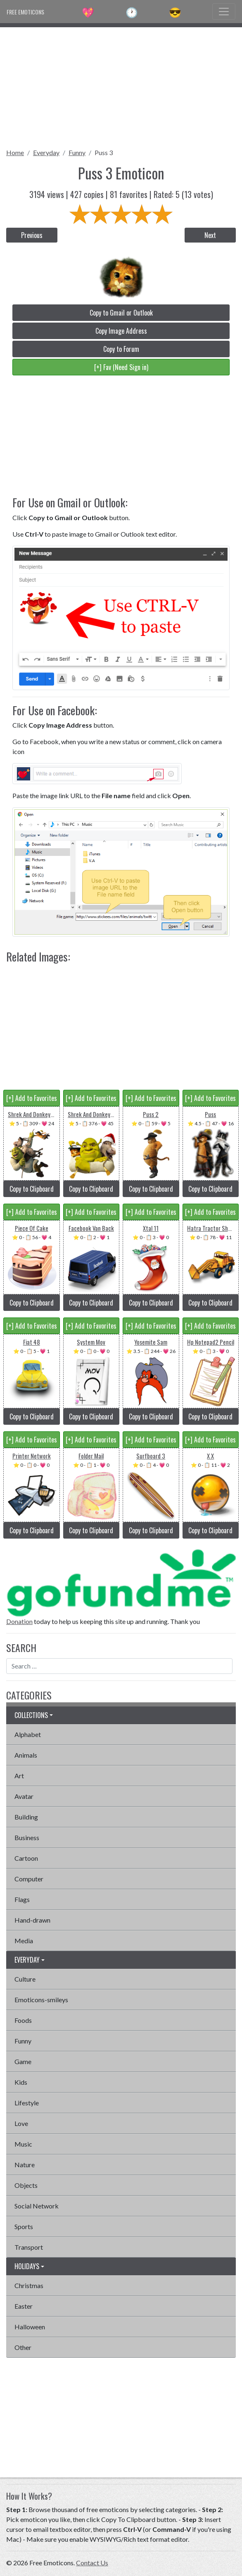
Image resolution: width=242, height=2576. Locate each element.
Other (22, 2347)
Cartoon (26, 1858)
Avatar (23, 1796)
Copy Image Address (121, 331)
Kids (20, 2082)
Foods (23, 2020)
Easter (23, 2306)
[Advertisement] (121, 85)
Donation (19, 1621)
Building (26, 1817)
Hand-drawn (32, 1920)
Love (21, 2123)
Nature (24, 2164)
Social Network (36, 2206)
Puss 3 (104, 152)
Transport (28, 2247)
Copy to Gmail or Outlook (121, 313)
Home (15, 152)
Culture (25, 1979)
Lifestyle (26, 2103)
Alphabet (27, 1734)
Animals (25, 1755)
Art (19, 1775)
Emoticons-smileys (41, 1999)
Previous (32, 235)
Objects (26, 2185)
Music (23, 2144)
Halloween (29, 2327)
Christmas (28, 2285)
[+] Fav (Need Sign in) (121, 367)
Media (23, 1940)
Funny (77, 152)
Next (210, 235)
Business (26, 1837)
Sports (23, 2226)
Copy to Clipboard (31, 1189)
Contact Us (92, 2563)
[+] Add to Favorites (31, 1098)
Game (22, 2061)
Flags (22, 1899)
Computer (28, 1879)
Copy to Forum (121, 349)
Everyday (46, 152)
